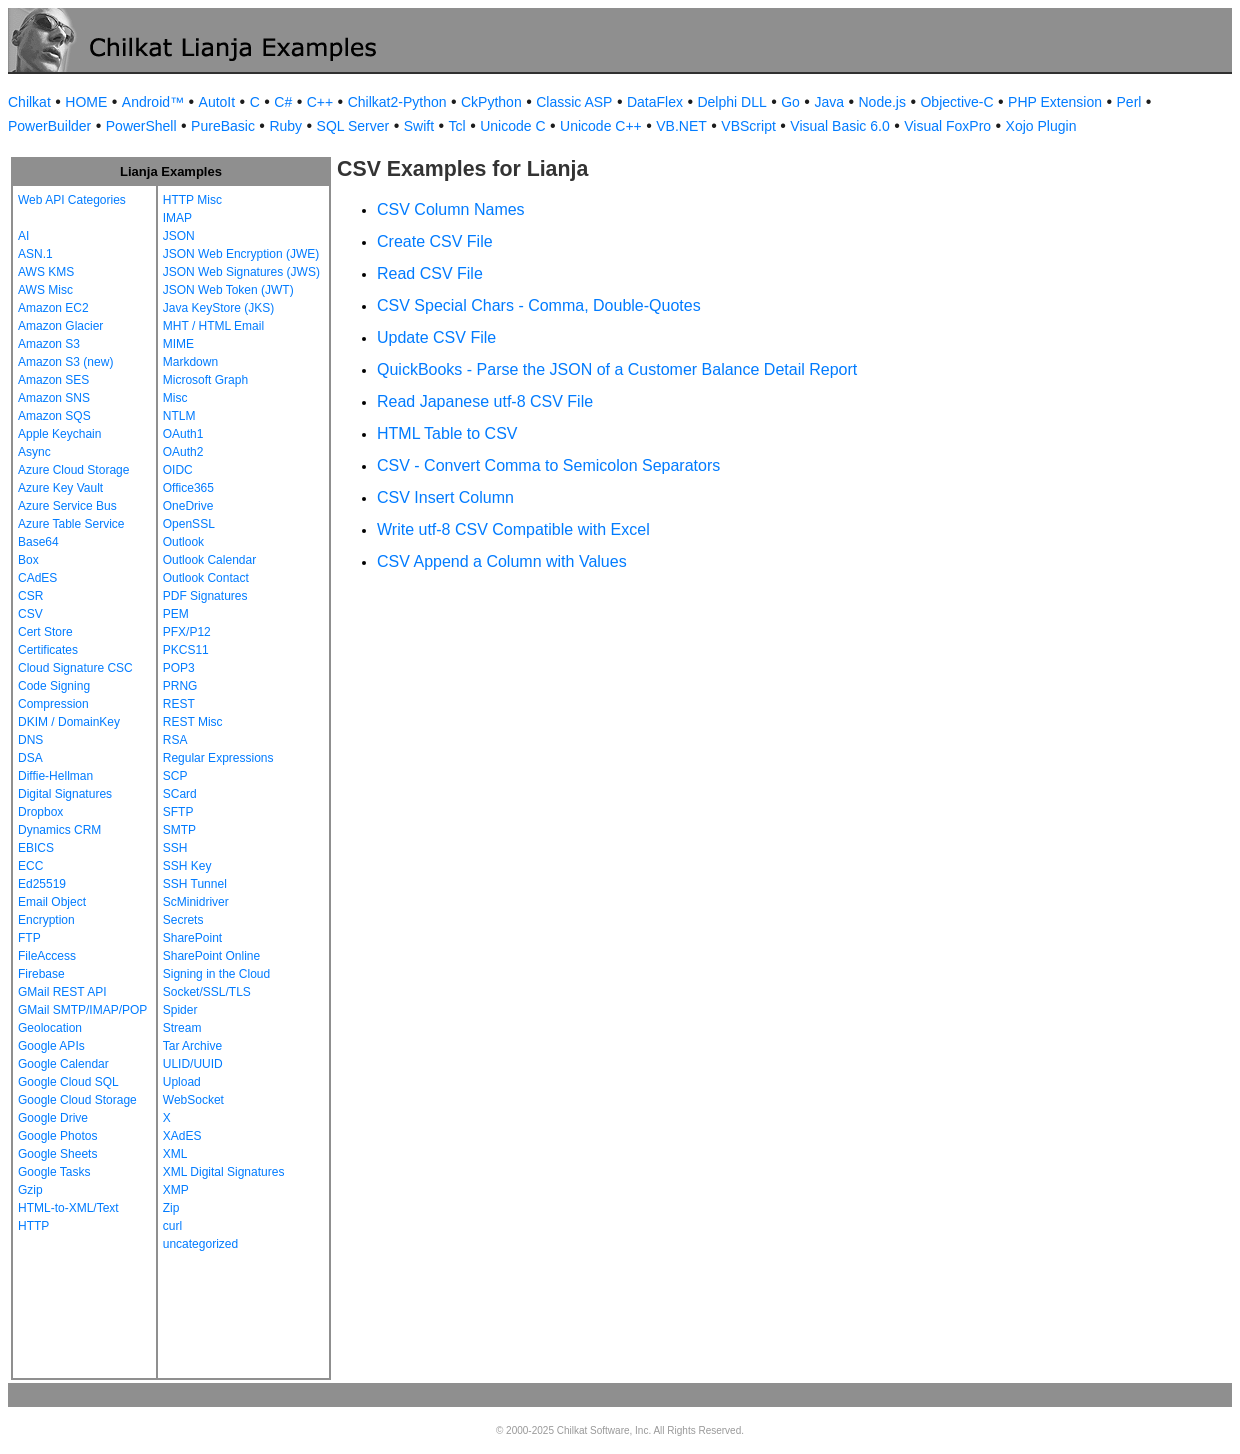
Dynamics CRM (59, 830)
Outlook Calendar (209, 560)
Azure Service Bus (67, 506)
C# (283, 102)
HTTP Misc (192, 200)
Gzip (30, 1190)
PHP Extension (1055, 102)
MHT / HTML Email (213, 326)
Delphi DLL (731, 102)
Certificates (48, 650)
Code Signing (54, 686)
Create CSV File (435, 241)
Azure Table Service (71, 524)
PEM (176, 614)
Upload (182, 1082)
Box (28, 560)
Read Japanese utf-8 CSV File (485, 401)
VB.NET (681, 126)
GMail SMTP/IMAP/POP (82, 1010)
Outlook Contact (206, 578)
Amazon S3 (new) (65, 362)
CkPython (491, 102)
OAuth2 (183, 452)
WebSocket (193, 1100)
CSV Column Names (451, 209)
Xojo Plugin (1041, 126)
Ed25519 (42, 884)
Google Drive (53, 1118)
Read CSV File (430, 273)
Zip (171, 1208)
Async (34, 452)
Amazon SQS (54, 416)
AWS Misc (45, 290)
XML (175, 1154)
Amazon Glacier (60, 326)
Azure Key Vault (60, 488)
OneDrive (188, 506)
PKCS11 (186, 650)
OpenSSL (189, 524)
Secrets (183, 920)
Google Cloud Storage (77, 1100)
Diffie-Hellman (55, 776)
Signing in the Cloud (216, 974)
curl (172, 1226)
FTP (29, 938)
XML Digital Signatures (224, 1172)
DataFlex (655, 102)
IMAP (177, 218)
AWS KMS (46, 272)
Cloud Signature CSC (75, 668)
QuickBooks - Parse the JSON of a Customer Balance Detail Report (617, 369)
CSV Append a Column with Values (502, 561)
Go (790, 102)
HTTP (33, 1226)
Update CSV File (436, 337)
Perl (1129, 102)
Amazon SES (53, 380)
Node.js (882, 102)
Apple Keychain (59, 434)
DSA (30, 758)
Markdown (190, 362)
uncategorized (200, 1244)
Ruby (285, 126)
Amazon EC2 (53, 308)
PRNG (180, 686)
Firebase (41, 974)
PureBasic (223, 126)
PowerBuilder (49, 126)
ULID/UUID (193, 1064)
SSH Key (187, 866)
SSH (175, 848)
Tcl (457, 126)
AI (23, 236)
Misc (175, 398)
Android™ (153, 102)
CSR (30, 596)
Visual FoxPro (947, 126)
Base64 (38, 542)
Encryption (46, 920)
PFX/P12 (187, 632)
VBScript (748, 126)
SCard (180, 794)
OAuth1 (183, 434)
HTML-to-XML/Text (68, 1208)
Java (829, 102)
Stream (182, 1028)
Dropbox (40, 812)
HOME (86, 102)
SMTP (179, 830)
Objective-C (956, 102)
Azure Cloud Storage (73, 470)
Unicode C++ (601, 126)
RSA (175, 740)
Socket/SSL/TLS (207, 992)
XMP (176, 1190)
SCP (175, 776)
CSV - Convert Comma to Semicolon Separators (548, 465)
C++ (320, 102)
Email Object (52, 902)
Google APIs (51, 1046)
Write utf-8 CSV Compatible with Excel (513, 529)
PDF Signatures (205, 596)
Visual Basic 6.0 (839, 126)
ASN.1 (35, 254)
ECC (30, 866)
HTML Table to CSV (447, 433)
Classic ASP (574, 102)
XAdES (182, 1136)
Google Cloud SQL (68, 1082)
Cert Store (45, 632)
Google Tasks (54, 1172)
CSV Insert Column (445, 497)
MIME (178, 344)
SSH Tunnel (195, 884)
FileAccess (47, 956)
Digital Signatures (65, 794)
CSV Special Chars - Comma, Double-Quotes (539, 305)
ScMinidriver (196, 902)
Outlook (183, 542)
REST (179, 704)
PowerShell (141, 126)
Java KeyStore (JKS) (218, 308)
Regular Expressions (218, 758)
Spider (180, 1010)
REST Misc (193, 722)
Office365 (188, 488)
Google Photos (57, 1136)
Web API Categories (72, 200)
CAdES (37, 578)
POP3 (179, 668)
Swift (419, 126)
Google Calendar (63, 1064)
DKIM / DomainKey (69, 722)
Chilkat (29, 102)
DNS (30, 740)
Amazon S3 (49, 344)
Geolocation (50, 1028)
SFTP (178, 812)
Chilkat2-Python (397, 102)
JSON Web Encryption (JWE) (241, 254)
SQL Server (353, 126)
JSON (179, 236)
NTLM (179, 416)
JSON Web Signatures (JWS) (241, 272)
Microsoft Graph (205, 380)
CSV (30, 614)
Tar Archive (192, 1046)
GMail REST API (62, 992)
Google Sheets (57, 1154)
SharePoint (192, 938)
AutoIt (217, 102)
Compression (53, 704)
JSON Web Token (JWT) (228, 290)
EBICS (36, 848)
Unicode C (512, 126)
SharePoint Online (211, 956)
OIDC (178, 470)
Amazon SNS (54, 398)
